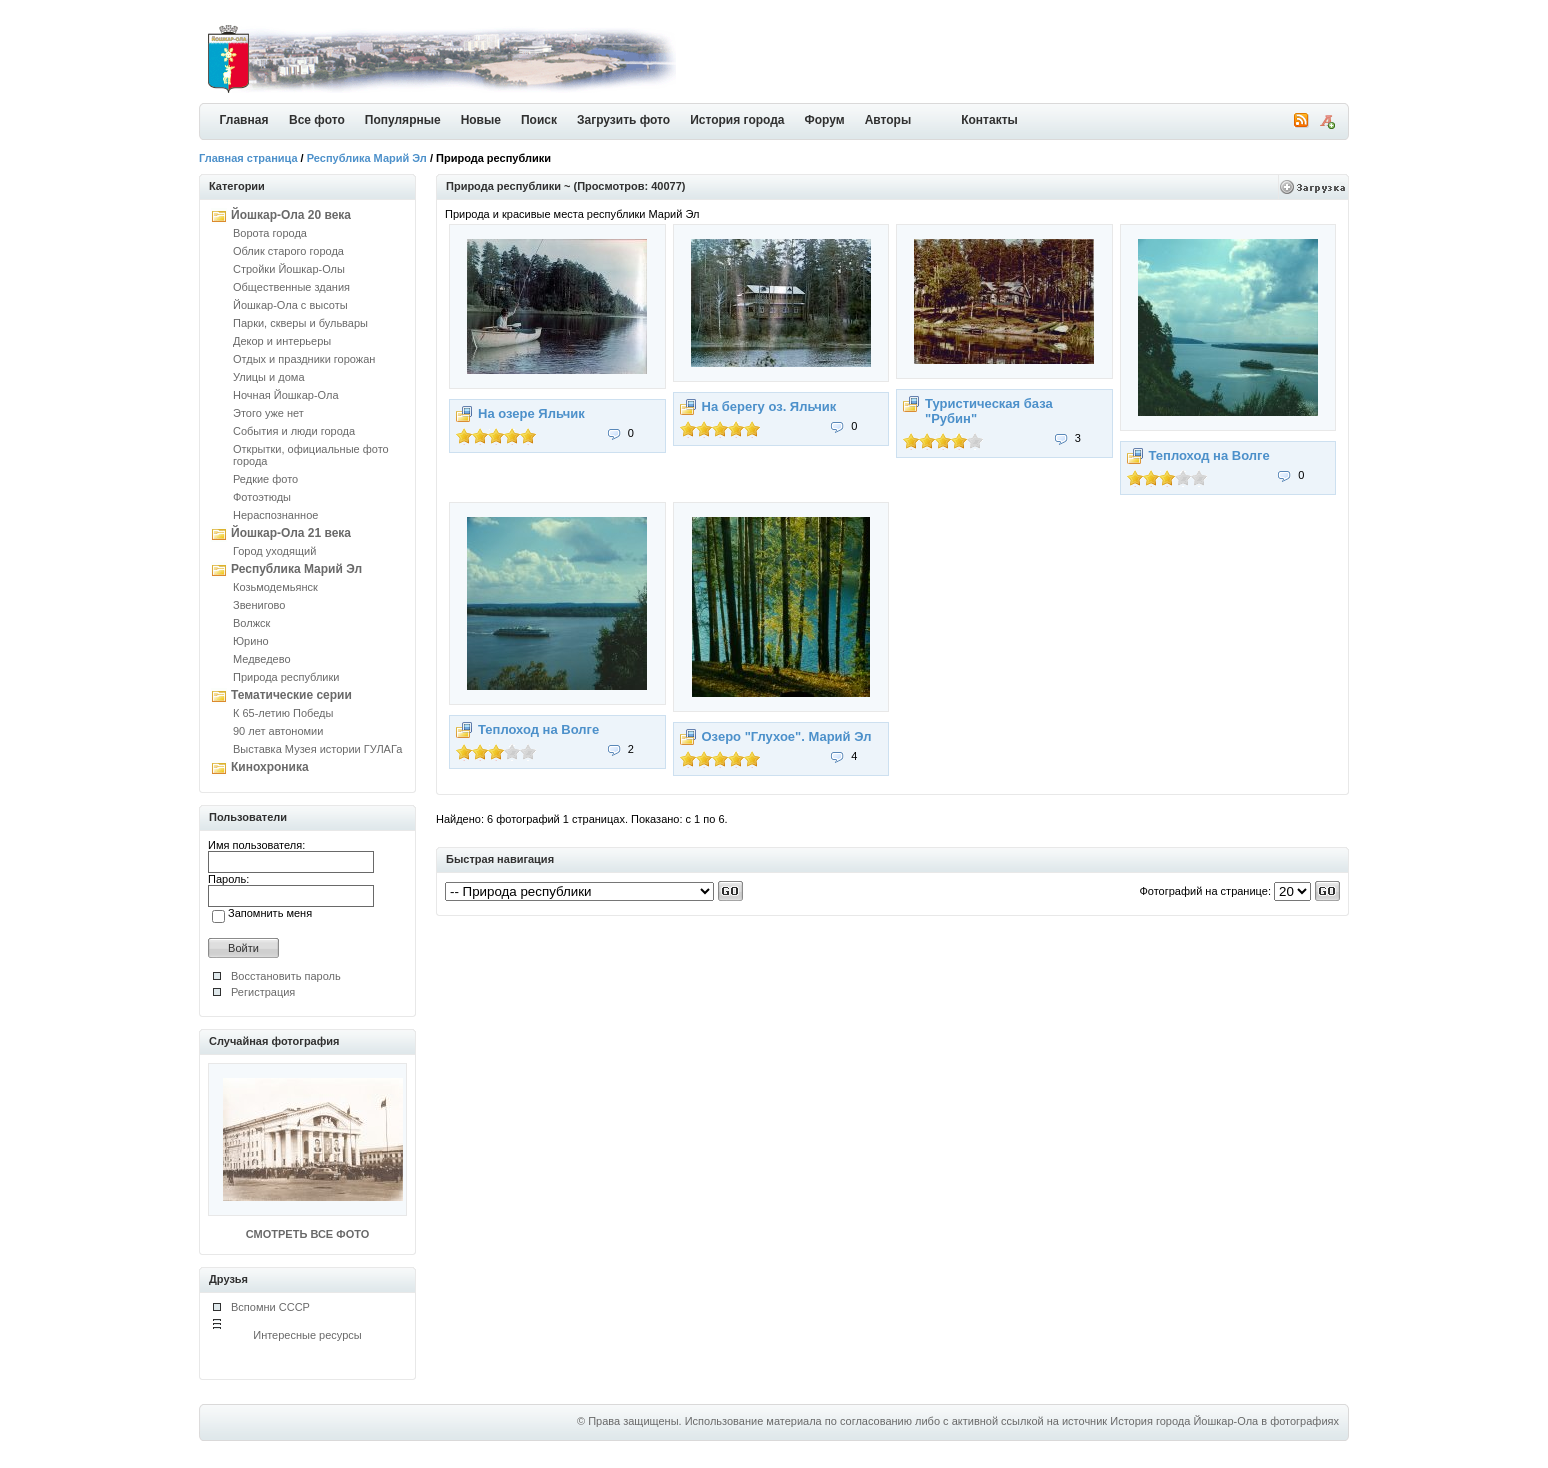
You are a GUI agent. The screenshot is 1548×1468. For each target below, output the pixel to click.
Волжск (251, 623)
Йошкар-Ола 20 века (291, 215)
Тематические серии (291, 695)
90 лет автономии (278, 731)
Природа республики (286, 677)
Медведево (262, 659)
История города (737, 120)
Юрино (251, 641)
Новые (481, 120)
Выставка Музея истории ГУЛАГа (317, 749)
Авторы (888, 120)
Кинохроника (270, 767)
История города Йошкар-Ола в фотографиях (1224, 1421)
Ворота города (270, 233)
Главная (244, 120)
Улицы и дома (269, 377)
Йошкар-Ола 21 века (291, 533)
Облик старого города (288, 251)
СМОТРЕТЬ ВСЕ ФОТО (307, 1234)
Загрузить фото (623, 120)
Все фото (317, 120)
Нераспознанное (275, 515)
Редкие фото (265, 479)
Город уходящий (274, 551)
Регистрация (263, 992)
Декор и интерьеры (282, 341)
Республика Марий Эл (367, 158)
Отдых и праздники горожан (304, 359)
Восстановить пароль (286, 976)
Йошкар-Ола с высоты (290, 305)
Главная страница (248, 158)
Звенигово (259, 605)
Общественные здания (291, 287)
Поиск (539, 120)
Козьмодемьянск (275, 587)
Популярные (403, 120)
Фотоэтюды (262, 497)
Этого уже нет (268, 413)
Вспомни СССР (270, 1307)
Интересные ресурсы (307, 1335)
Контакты (989, 120)
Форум (825, 120)
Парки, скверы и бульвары (300, 323)
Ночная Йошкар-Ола (286, 395)
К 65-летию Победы (283, 713)
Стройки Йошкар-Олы (289, 269)
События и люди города (294, 431)
